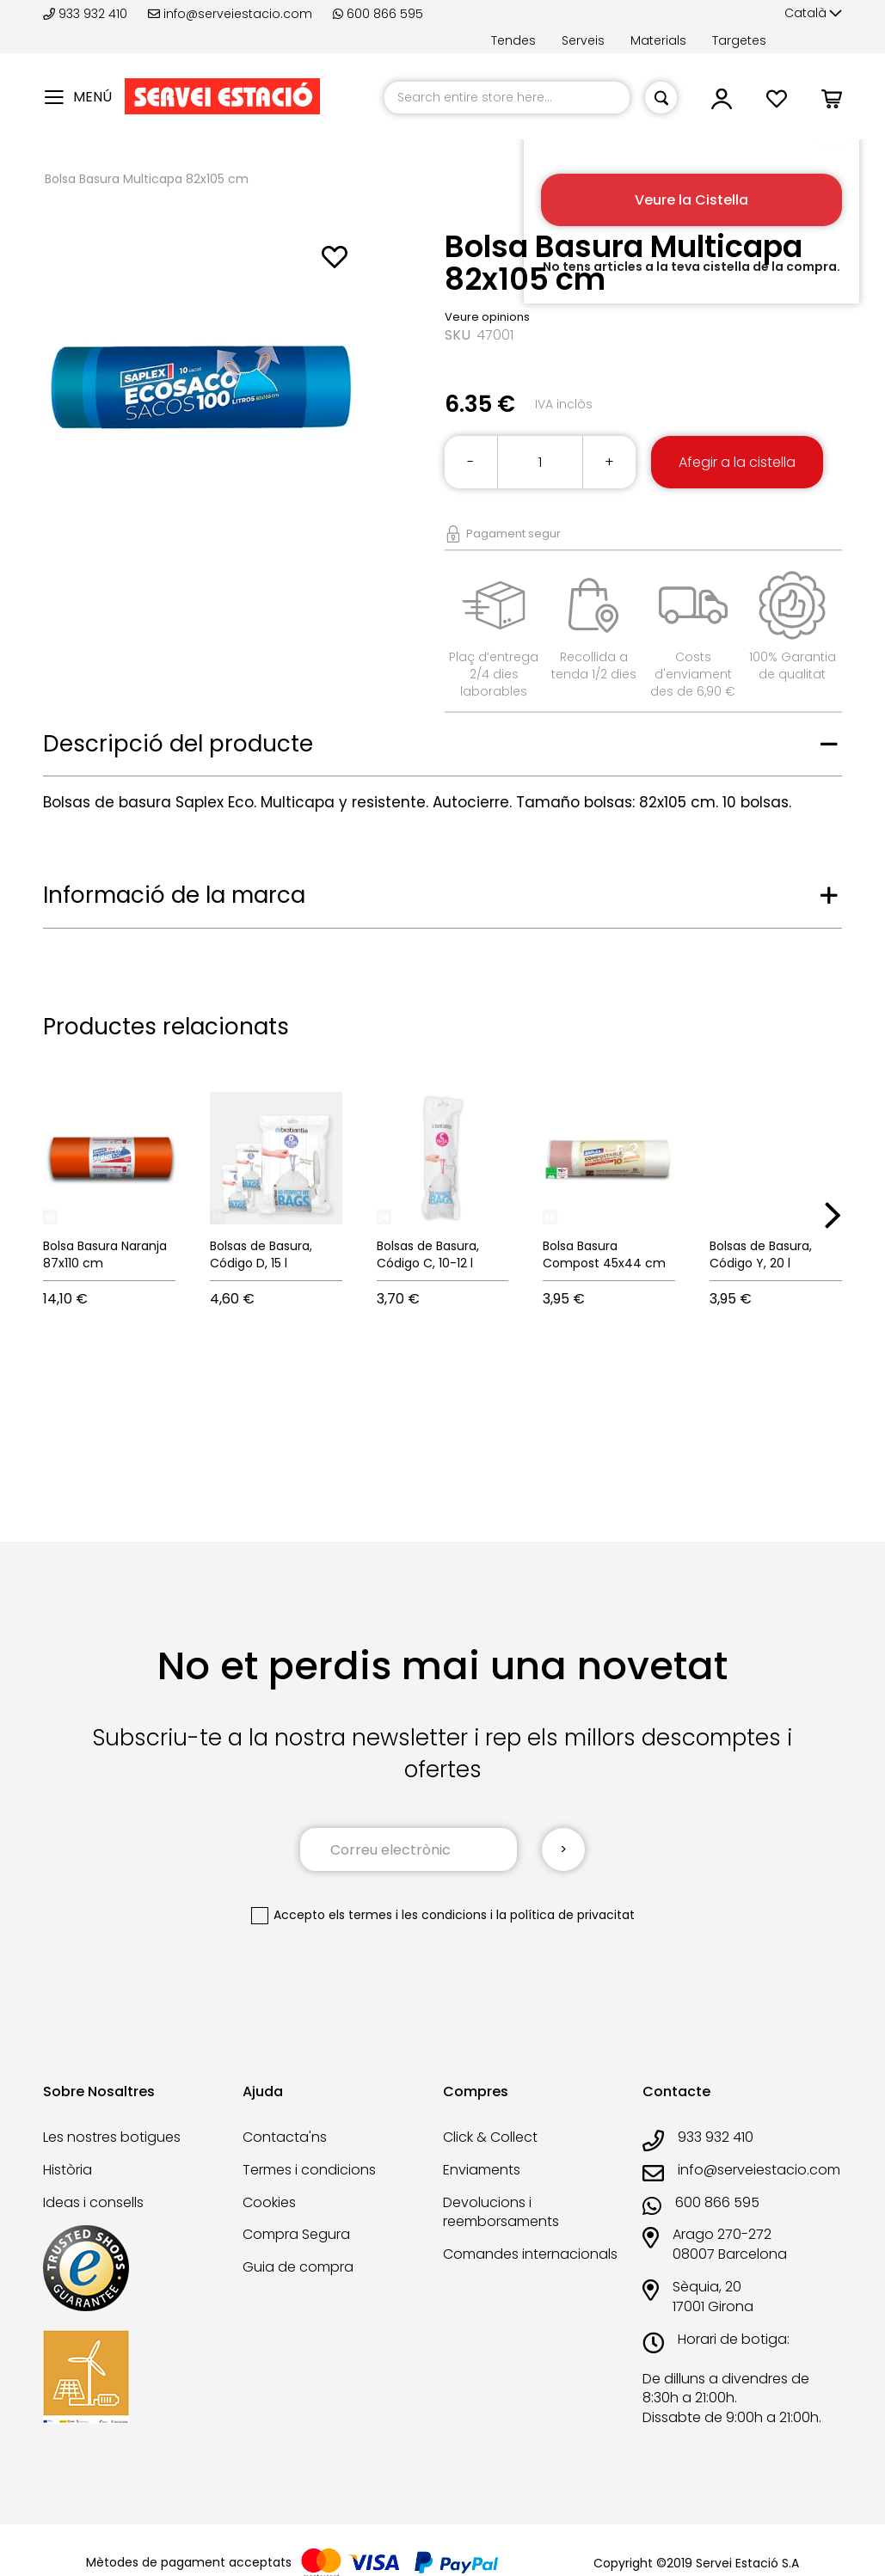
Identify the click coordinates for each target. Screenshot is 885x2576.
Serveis (583, 40)
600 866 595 (378, 13)
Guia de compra (298, 2267)
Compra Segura (296, 2234)
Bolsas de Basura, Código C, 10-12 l (428, 1254)
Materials (658, 40)
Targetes (739, 40)
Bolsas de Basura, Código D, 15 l (261, 1254)
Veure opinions (487, 317)
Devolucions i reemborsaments (501, 2212)
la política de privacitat (565, 1914)
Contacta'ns (285, 2137)
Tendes (513, 40)
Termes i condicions (309, 2170)
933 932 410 (87, 13)
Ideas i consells (93, 2202)
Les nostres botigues (112, 2137)
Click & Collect (490, 2137)
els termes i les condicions (408, 1914)
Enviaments (481, 2170)
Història (67, 2170)
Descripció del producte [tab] (178, 743)
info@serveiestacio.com (230, 13)
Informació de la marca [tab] (174, 895)
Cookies (269, 2202)
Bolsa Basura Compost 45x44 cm (604, 1254)
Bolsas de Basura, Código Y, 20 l (761, 1254)
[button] (813, 13)
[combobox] (507, 97)
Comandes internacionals (530, 2254)
